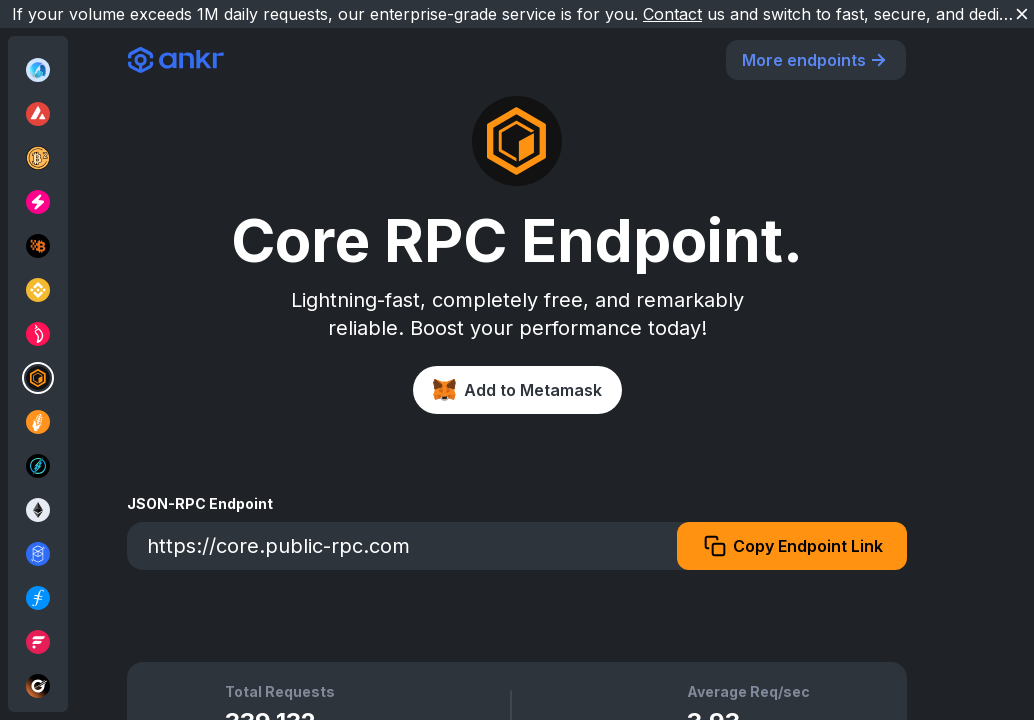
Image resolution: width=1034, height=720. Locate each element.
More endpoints (816, 60)
